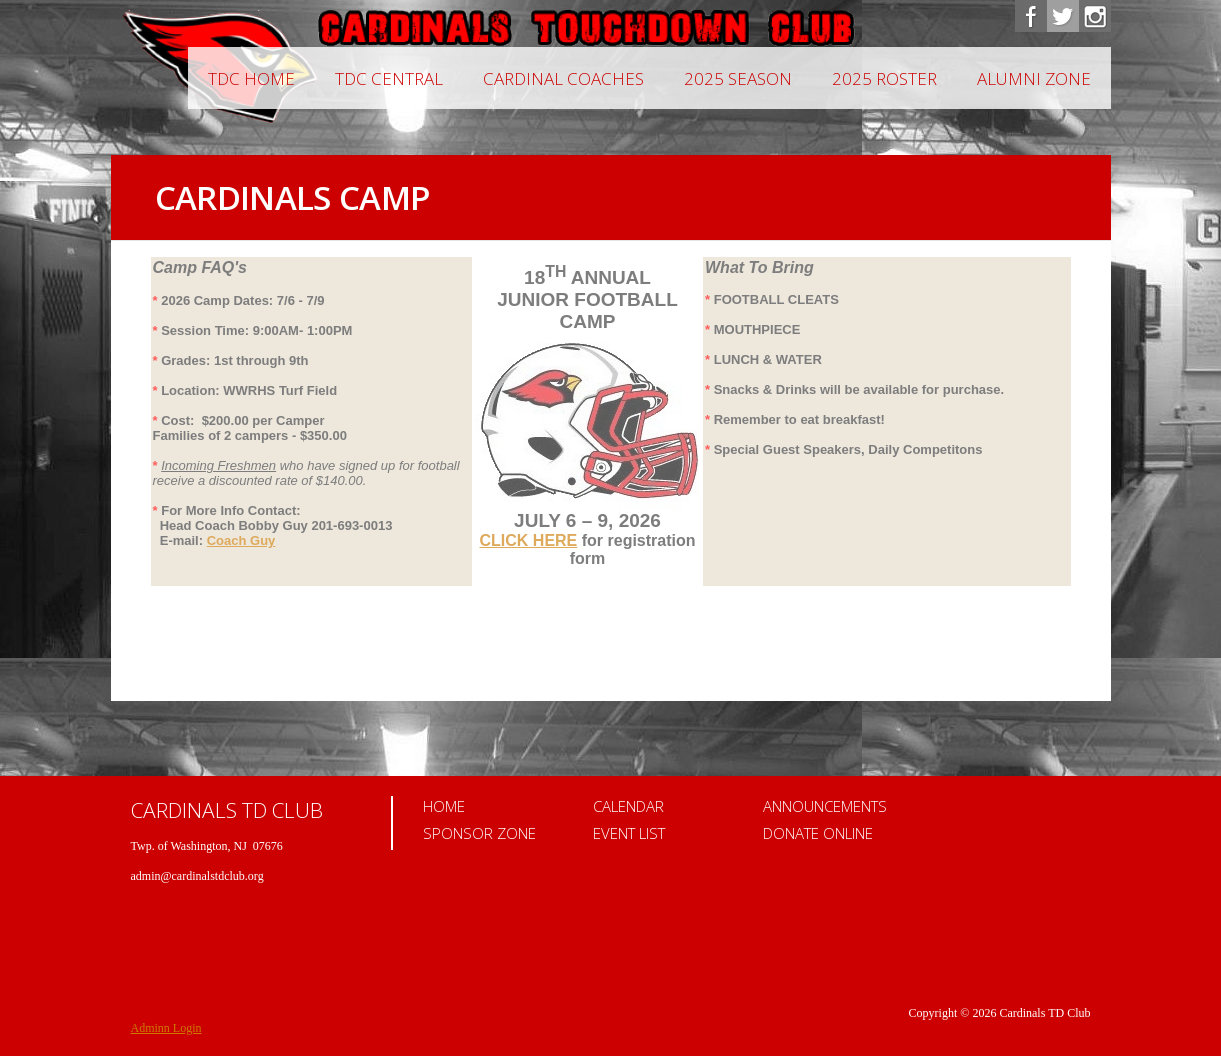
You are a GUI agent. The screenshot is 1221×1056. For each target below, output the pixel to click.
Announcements (825, 806)
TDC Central (389, 78)
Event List (629, 833)
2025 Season (738, 78)
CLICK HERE (529, 540)
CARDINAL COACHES (563, 78)
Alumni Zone (1034, 78)
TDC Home (251, 78)
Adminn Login (166, 1028)
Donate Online (818, 833)
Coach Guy (241, 540)
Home (444, 806)
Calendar (628, 806)
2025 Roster (884, 78)
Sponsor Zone (479, 833)
